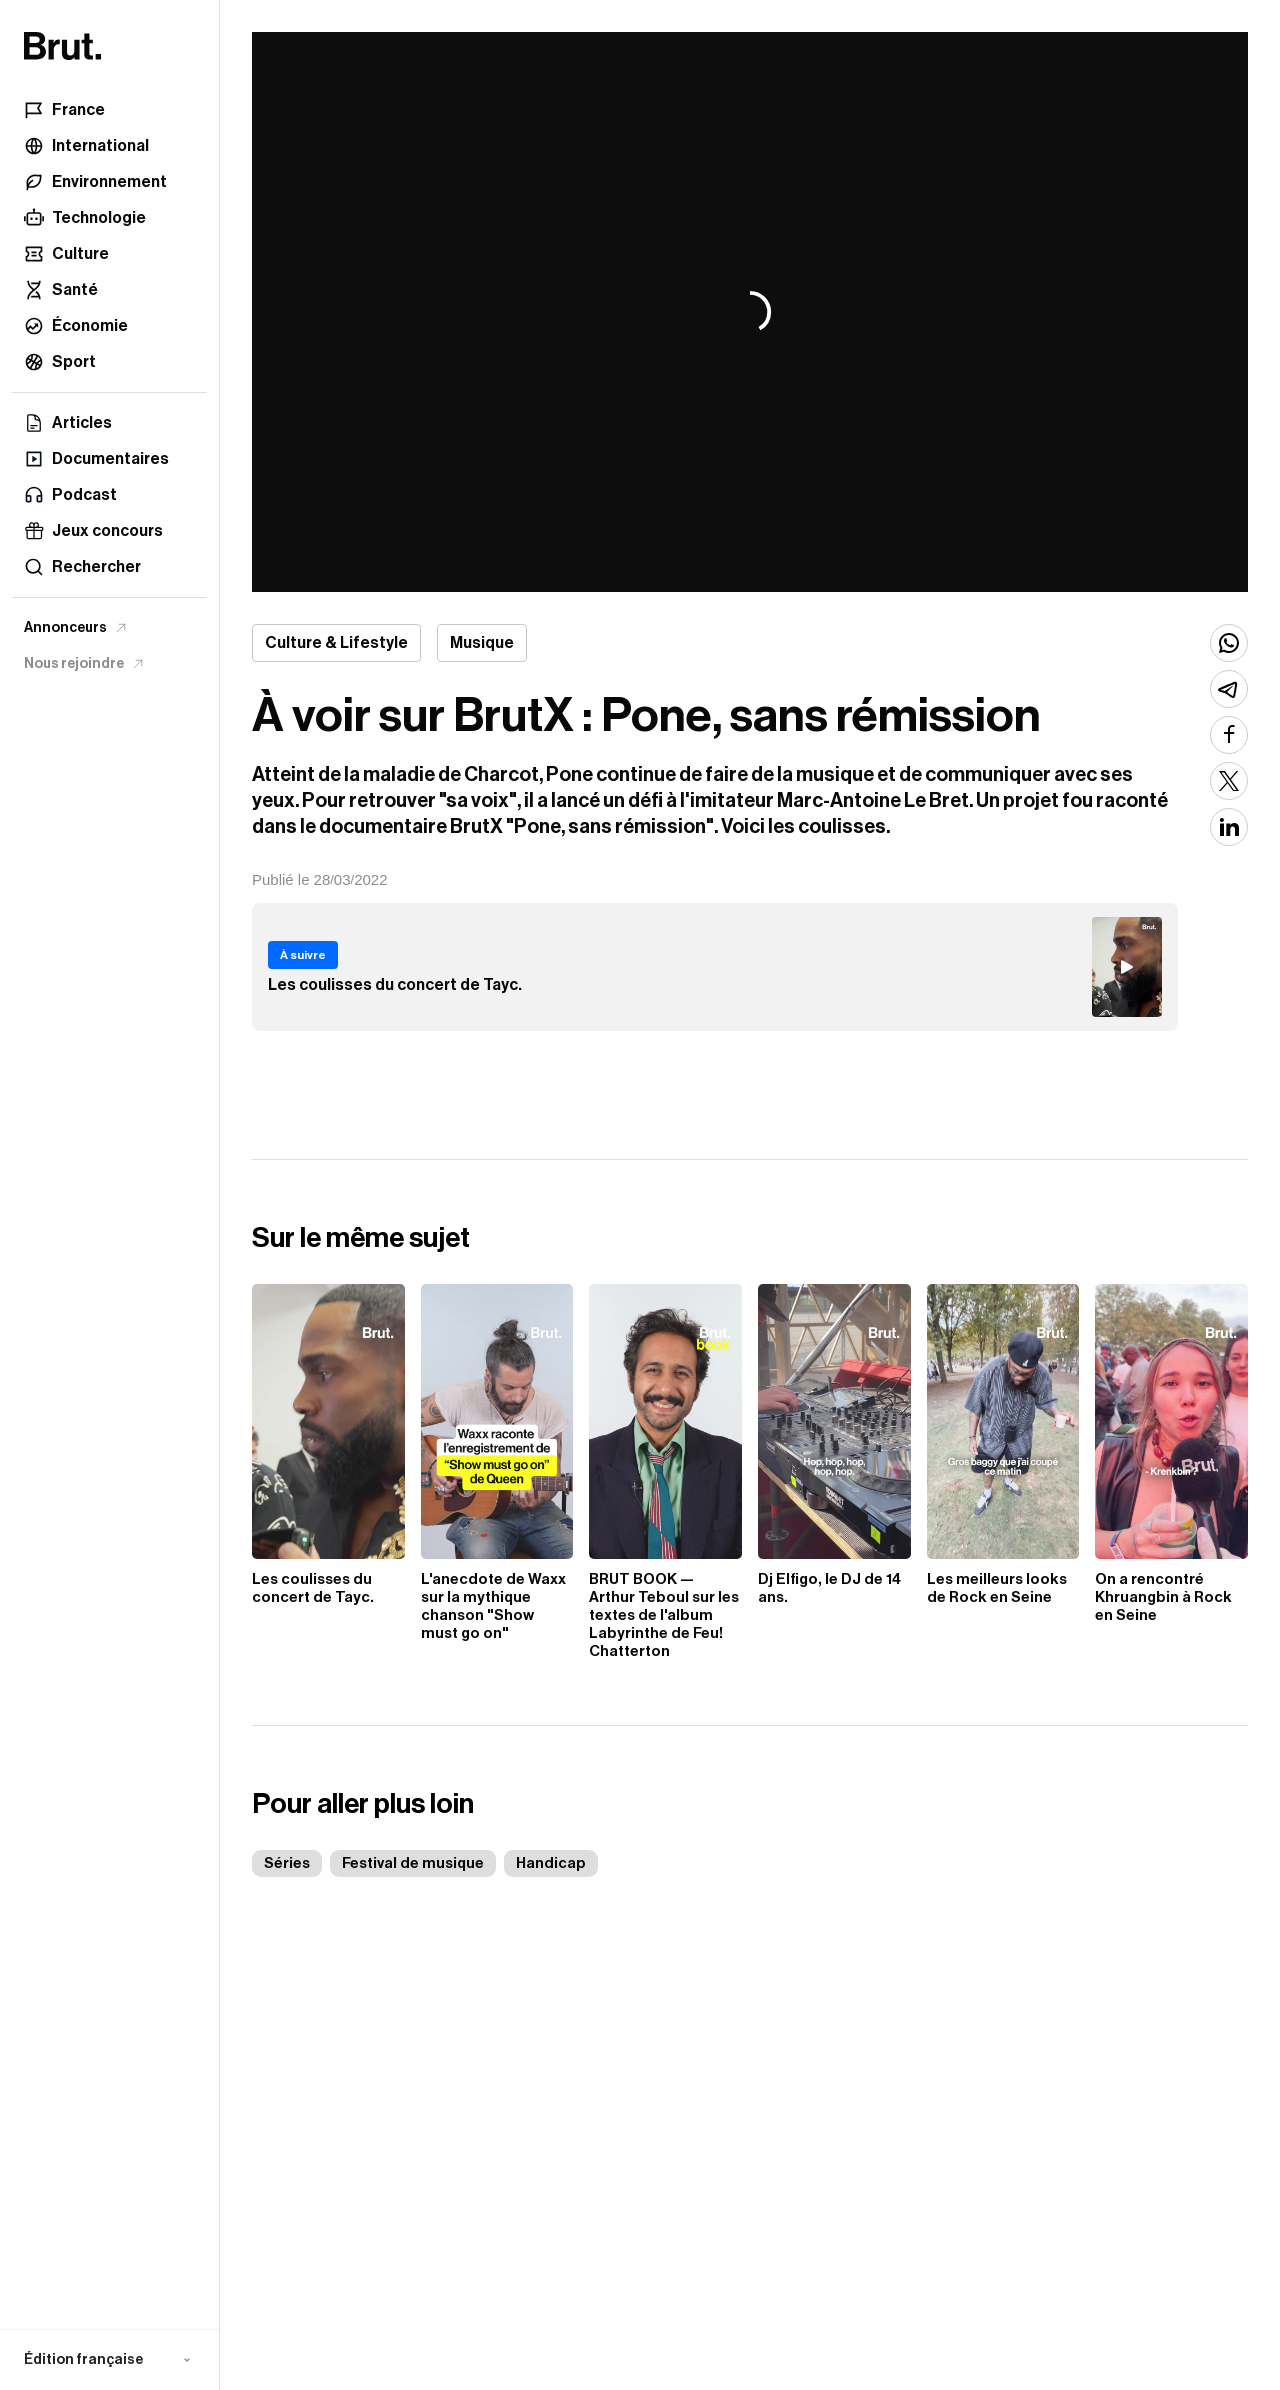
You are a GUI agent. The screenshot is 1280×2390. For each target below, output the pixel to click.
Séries (287, 1863)
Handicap (551, 1863)
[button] (109, 2360)
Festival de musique (413, 1863)
